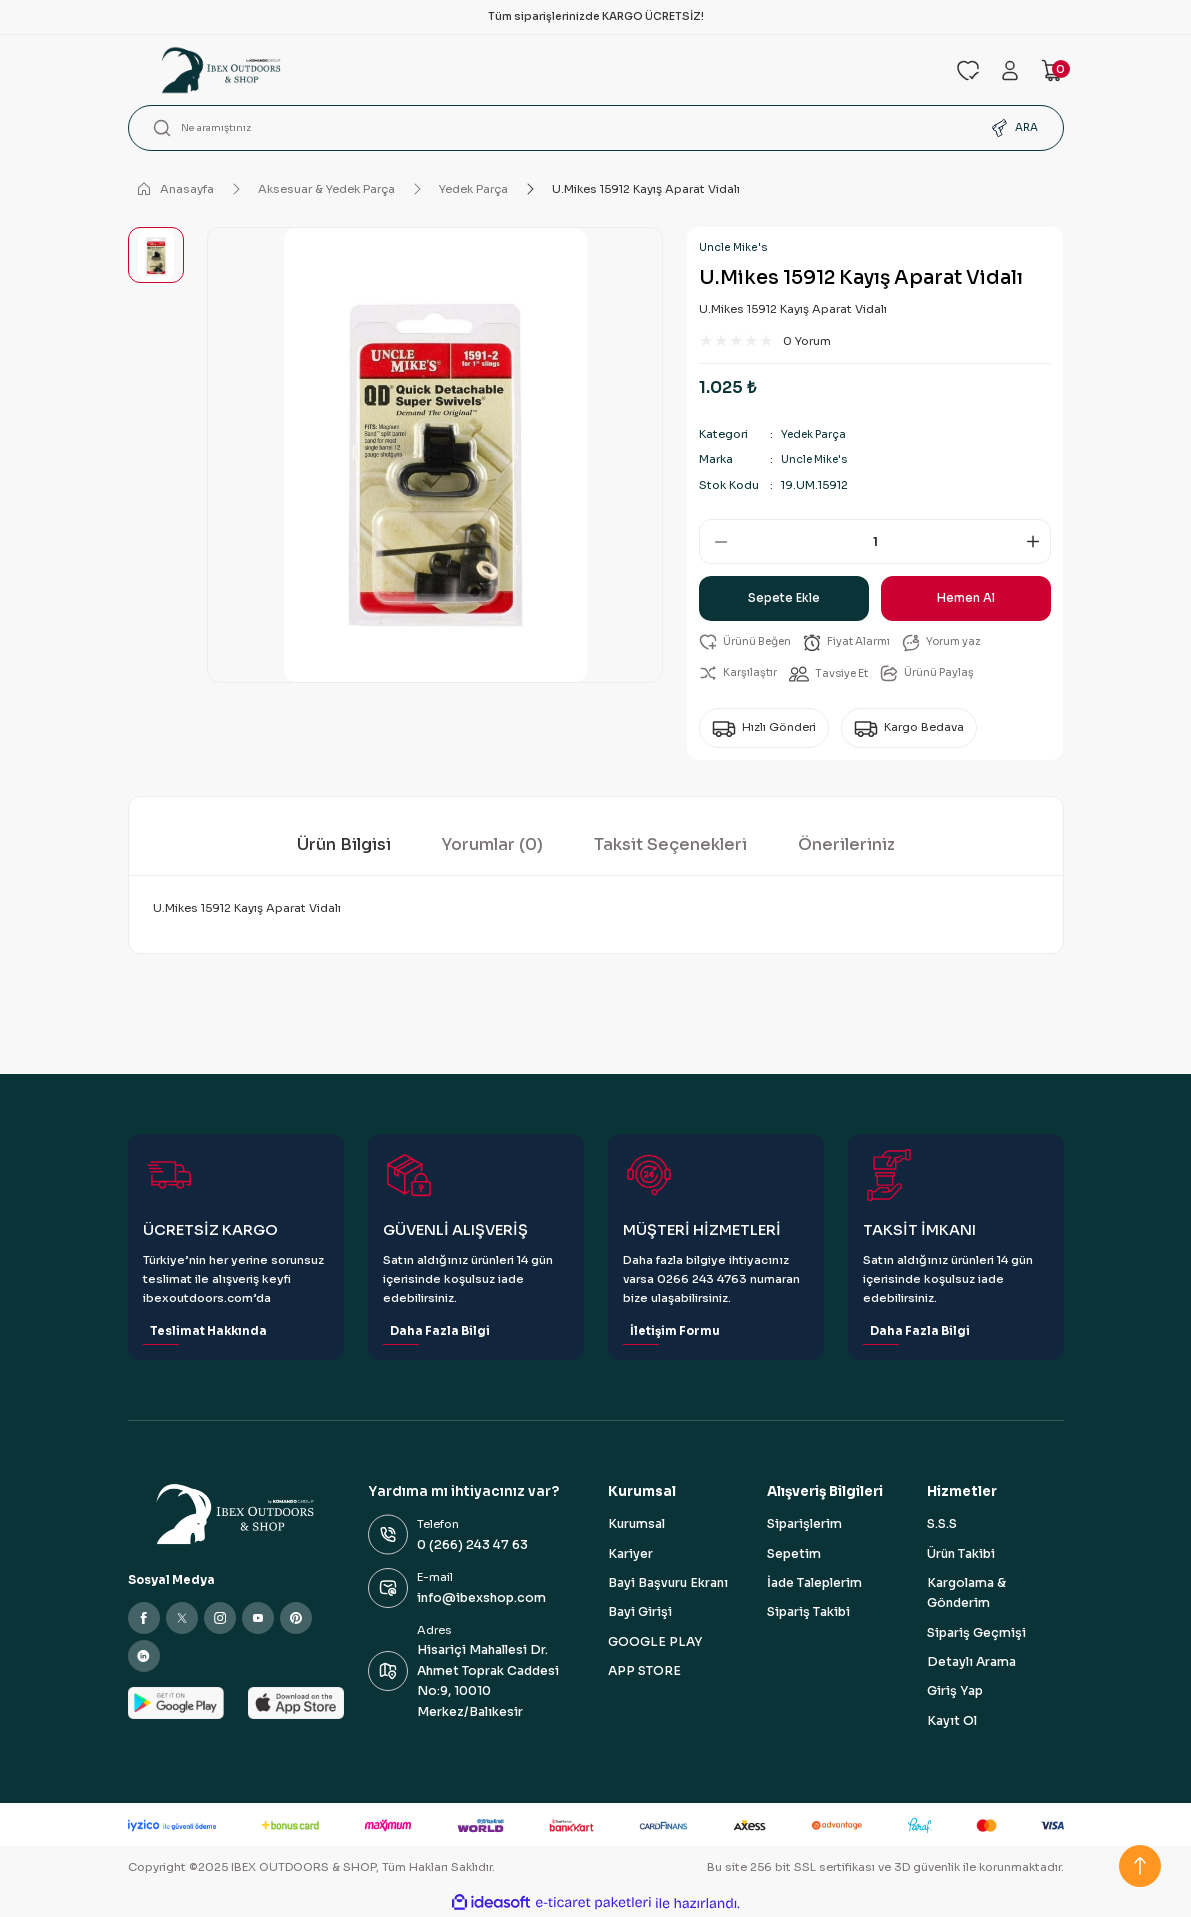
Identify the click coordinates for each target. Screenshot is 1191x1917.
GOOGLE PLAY (655, 1642)
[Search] (596, 128)
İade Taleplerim (814, 1583)
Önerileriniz (846, 844)
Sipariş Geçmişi (976, 1633)
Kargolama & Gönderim (966, 1593)
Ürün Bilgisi (344, 844)
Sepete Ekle (784, 598)
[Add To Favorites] (748, 642)
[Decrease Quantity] (714, 541)
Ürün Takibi (961, 1554)
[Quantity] (875, 541)
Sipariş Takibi (808, 1613)
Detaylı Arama (971, 1662)
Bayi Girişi (640, 1613)
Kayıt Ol (952, 1721)
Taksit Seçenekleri (670, 844)
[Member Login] (1010, 70)
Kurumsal (636, 1525)
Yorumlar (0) (492, 844)
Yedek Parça (815, 434)
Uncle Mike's (733, 247)
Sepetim (794, 1554)
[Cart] (1052, 70)
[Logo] (530, 70)
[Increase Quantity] (1036, 541)
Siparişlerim (804, 1525)
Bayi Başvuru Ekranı (668, 1583)
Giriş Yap (955, 1692)
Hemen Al (966, 598)
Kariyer (630, 1554)
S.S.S (942, 1525)
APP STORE (644, 1671)
